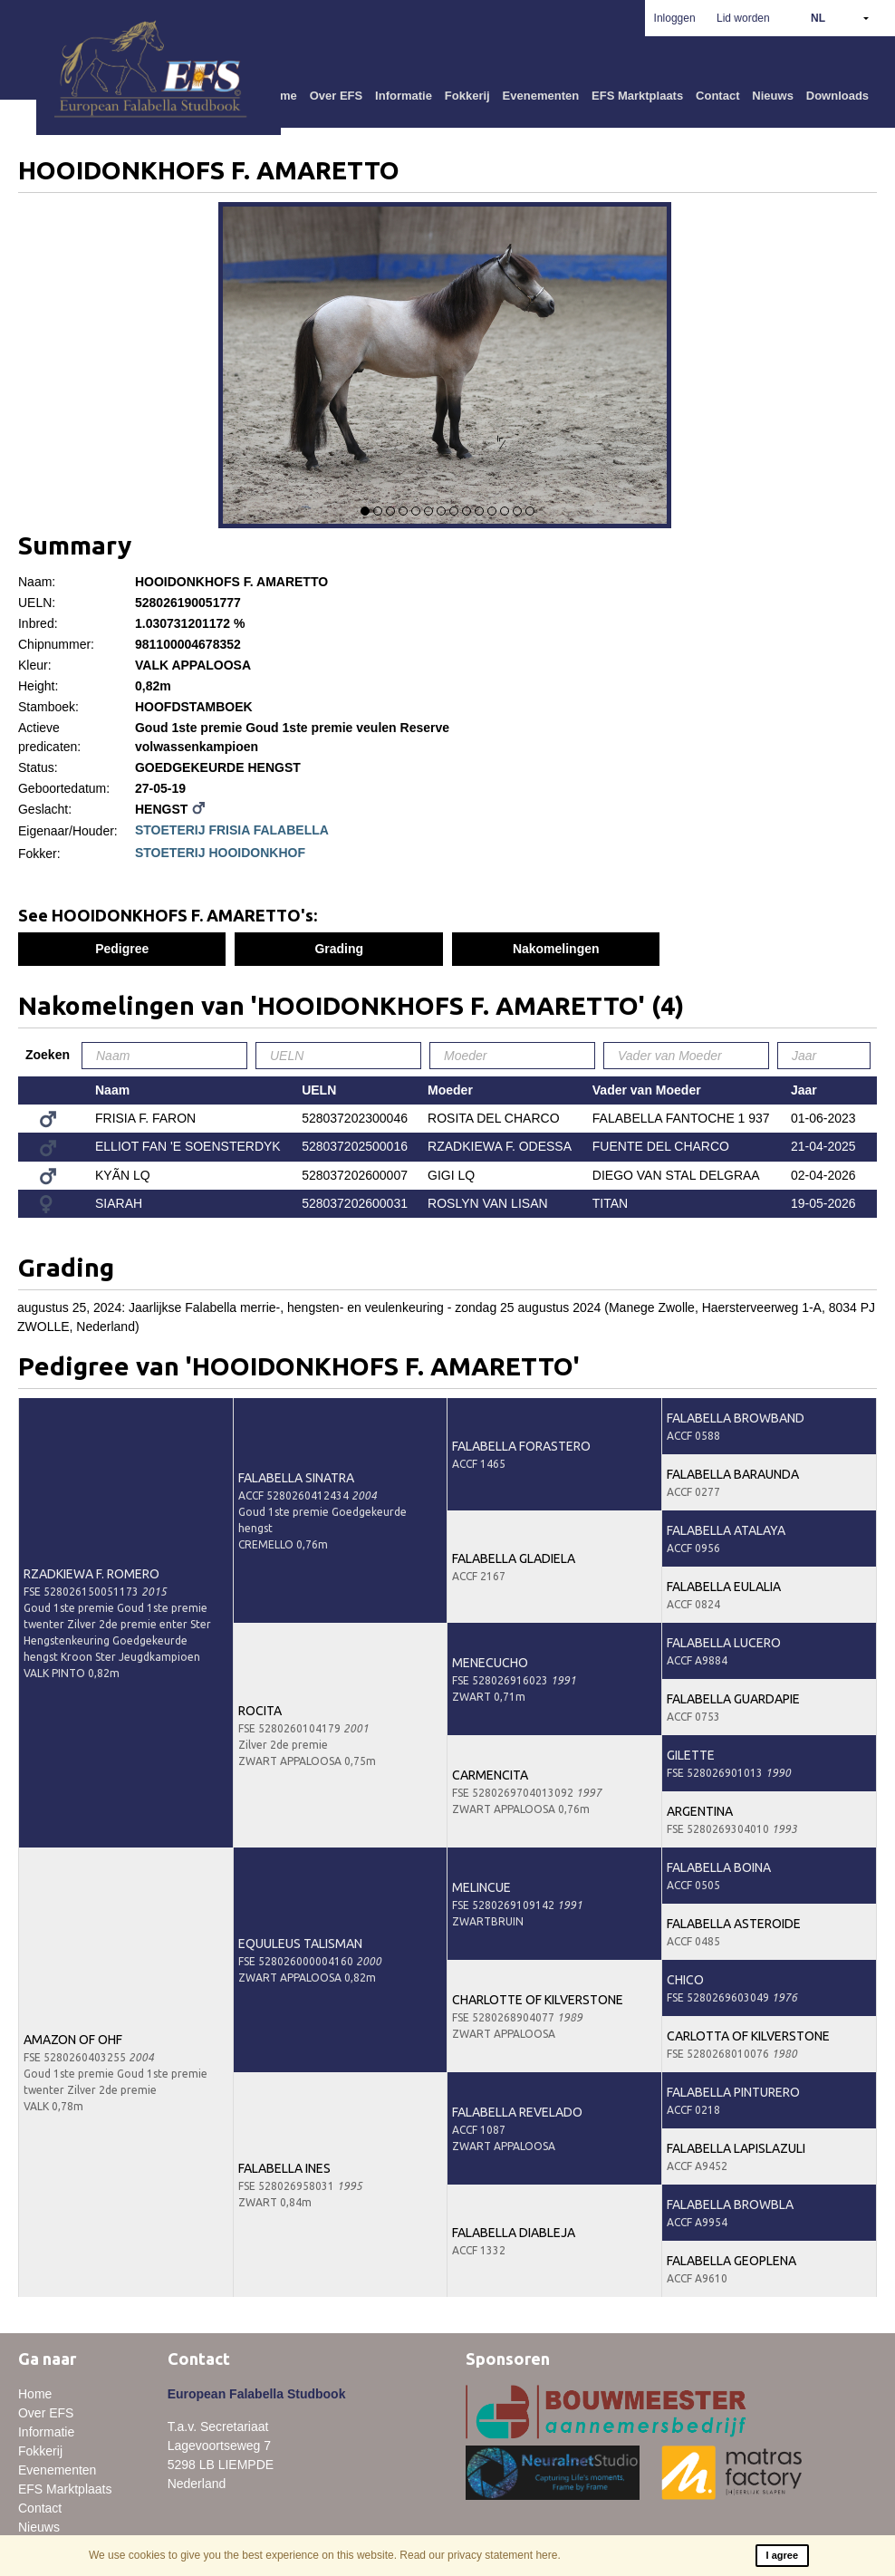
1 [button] (365, 511)
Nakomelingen (556, 948)
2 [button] (377, 511)
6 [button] (428, 511)
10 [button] (479, 511)
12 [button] (504, 511)
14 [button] (529, 511)
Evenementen (541, 95)
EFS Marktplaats (637, 95)
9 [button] (466, 511)
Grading (338, 948)
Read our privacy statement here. (479, 2555)
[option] (447, 368)
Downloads (837, 95)
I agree (782, 2555)
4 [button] (403, 511)
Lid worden (743, 18)
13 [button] (517, 511)
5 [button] (415, 511)
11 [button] (491, 511)
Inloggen (675, 18)
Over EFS (336, 95)
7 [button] (441, 511)
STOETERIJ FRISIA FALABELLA (232, 830)
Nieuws (773, 95)
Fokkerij (467, 95)
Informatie (403, 95)
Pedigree (122, 948)
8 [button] (453, 511)
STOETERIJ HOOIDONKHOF (220, 852)
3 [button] (390, 511)
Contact (717, 95)
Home (35, 2394)
